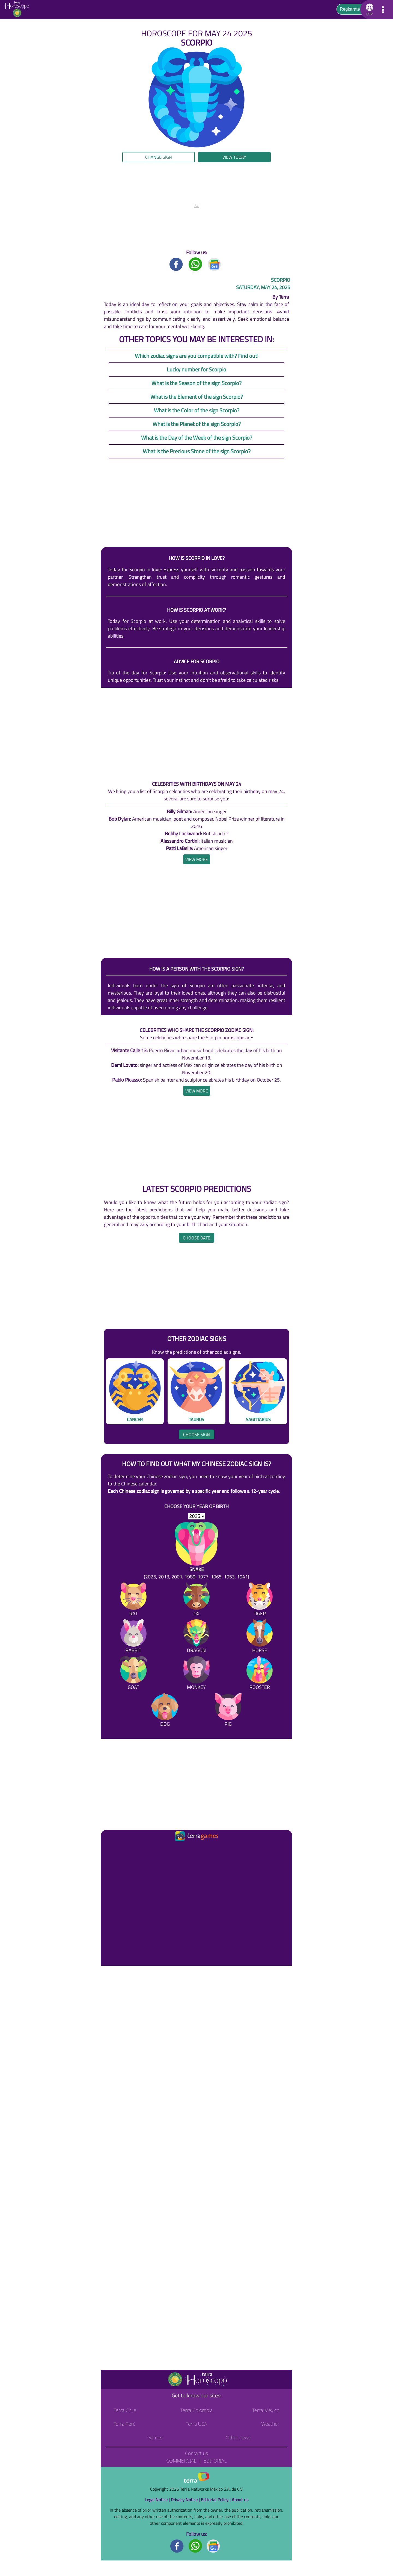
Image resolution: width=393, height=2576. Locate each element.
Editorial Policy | (216, 2499)
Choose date (196, 1238)
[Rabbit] (133, 1637)
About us (240, 2499)
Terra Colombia (196, 2410)
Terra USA (196, 2424)
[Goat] (133, 1674)
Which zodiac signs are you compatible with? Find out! (196, 356)
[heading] (196, 859)
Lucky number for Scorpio (196, 369)
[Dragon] (196, 1637)
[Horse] (259, 1637)
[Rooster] (259, 1674)
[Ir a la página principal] (110, 1849)
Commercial (181, 2460)
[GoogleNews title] (214, 264)
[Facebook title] (176, 264)
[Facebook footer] (177, 2545)
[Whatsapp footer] (195, 2545)
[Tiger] (259, 1600)
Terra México (265, 2410)
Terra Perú (125, 2424)
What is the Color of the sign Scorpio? (196, 410)
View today (234, 157)
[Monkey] (196, 1674)
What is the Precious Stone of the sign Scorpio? (197, 451)
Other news (238, 2437)
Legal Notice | (158, 2499)
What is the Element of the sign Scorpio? (196, 396)
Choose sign (196, 1434)
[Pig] (228, 1711)
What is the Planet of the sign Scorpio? (197, 424)
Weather (270, 2424)
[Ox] (196, 1600)
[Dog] (164, 1711)
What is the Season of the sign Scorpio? (196, 383)
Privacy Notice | (186, 2499)
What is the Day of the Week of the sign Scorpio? (196, 437)
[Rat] (133, 1600)
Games (154, 2437)
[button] (368, 9)
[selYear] (196, 1516)
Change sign (158, 157)
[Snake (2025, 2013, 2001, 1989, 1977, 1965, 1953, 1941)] (196, 1551)
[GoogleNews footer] (213, 2545)
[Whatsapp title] (195, 264)
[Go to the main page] (18, 9)
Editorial (215, 2460)
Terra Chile (125, 2410)
